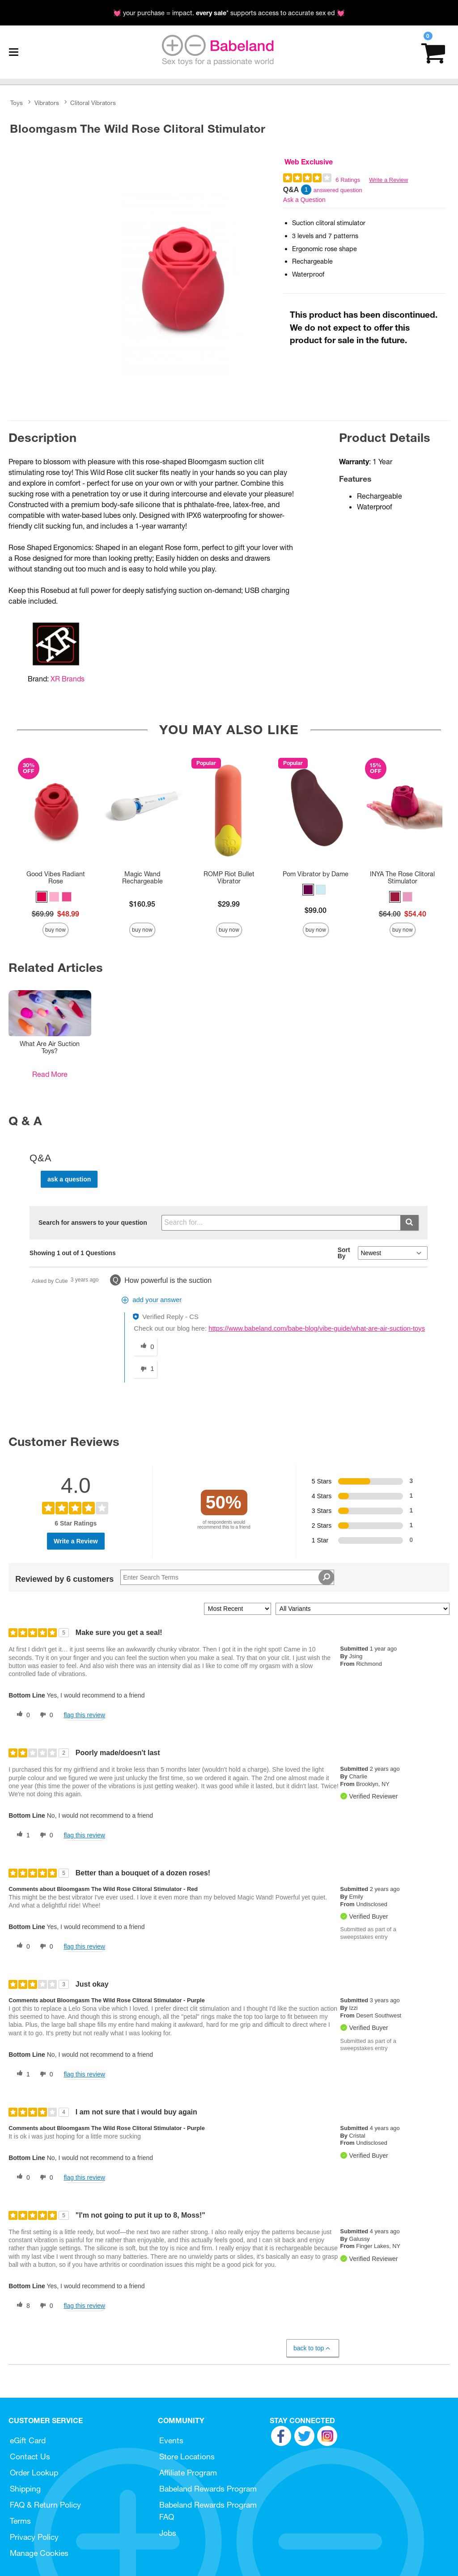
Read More (50, 1074)
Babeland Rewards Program (208, 2488)
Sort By (344, 1253)
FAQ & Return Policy (45, 2504)
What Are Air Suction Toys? (50, 1047)
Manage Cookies (39, 2553)
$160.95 (142, 903)
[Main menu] (13, 52)
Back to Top (312, 2348)
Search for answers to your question (92, 1222)
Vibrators (46, 102)
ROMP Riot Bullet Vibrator (229, 877)
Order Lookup (34, 2472)
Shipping (25, 2488)
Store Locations (187, 2456)
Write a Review (388, 179)
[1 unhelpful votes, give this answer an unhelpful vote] (145, 1369)
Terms (20, 2521)
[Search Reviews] (227, 1577)
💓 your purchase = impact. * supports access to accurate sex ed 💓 (229, 13)
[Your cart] (433, 52)
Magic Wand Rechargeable (142, 877)
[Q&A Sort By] (392, 1253)
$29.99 (229, 903)
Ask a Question (304, 199)
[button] (42, 897)
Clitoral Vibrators (93, 102)
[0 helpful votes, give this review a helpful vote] (21, 1715)
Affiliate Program (188, 2472)
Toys (16, 102)
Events (171, 2440)
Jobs (167, 2533)
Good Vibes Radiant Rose (55, 877)
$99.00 (316, 910)
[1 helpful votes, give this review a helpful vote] (21, 1835)
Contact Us (30, 2456)
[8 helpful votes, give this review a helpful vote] (21, 2306)
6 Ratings (347, 179)
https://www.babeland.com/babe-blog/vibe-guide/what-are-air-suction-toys (316, 1328)
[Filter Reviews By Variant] (363, 1609)
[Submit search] (409, 1223)
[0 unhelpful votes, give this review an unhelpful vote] (44, 1715)
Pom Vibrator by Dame (315, 874)
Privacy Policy (34, 2537)
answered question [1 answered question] (338, 190)
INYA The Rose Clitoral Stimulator (402, 877)
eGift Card (28, 2440)
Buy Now (55, 929)
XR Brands (68, 678)
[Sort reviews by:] (237, 1609)
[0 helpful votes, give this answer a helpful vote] (145, 1347)
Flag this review (84, 1715)
